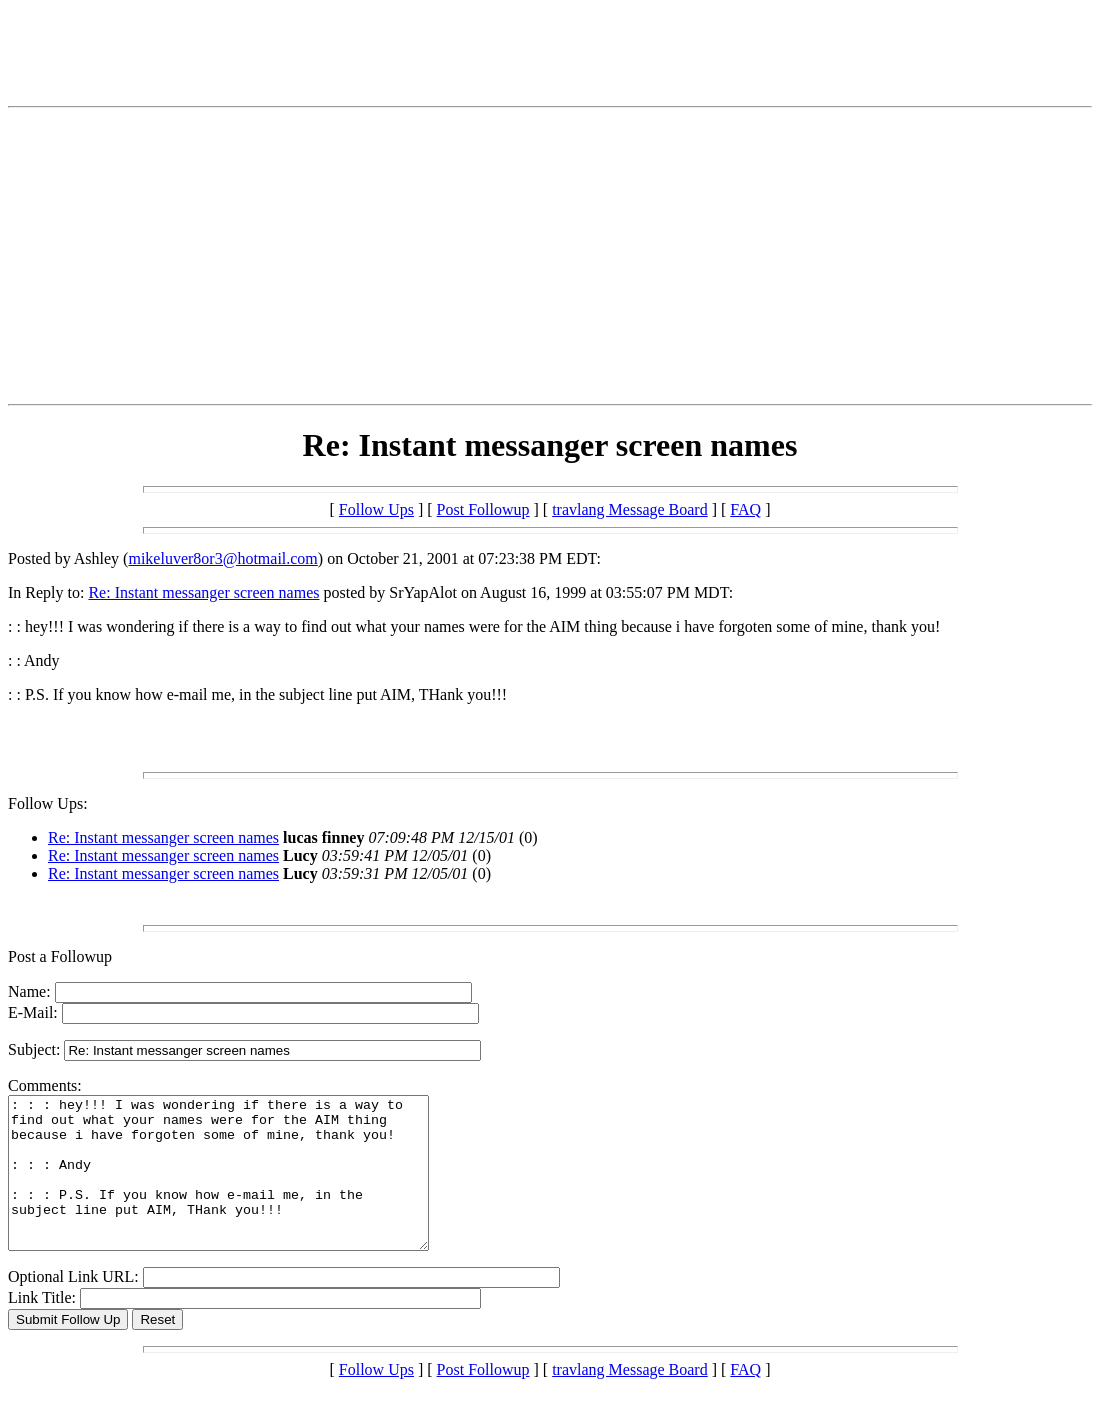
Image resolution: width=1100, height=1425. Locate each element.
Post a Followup (60, 956)
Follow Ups (376, 509)
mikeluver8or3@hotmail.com (222, 558)
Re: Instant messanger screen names (203, 592)
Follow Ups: (48, 803)
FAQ (745, 509)
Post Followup (483, 509)
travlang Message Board (630, 509)
